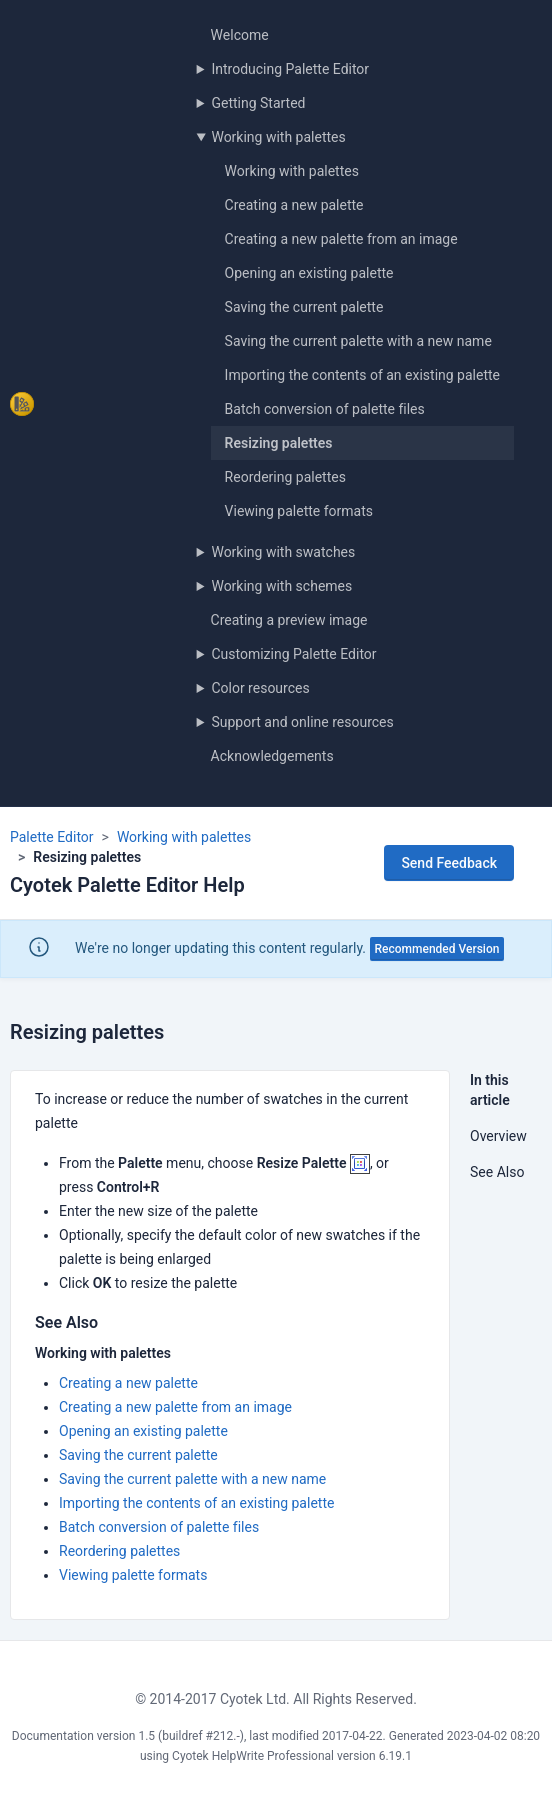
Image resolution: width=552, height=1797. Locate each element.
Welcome (240, 35)
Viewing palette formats (299, 511)
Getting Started (258, 103)
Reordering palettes (285, 477)
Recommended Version (437, 949)
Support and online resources (302, 722)
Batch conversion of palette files (325, 409)
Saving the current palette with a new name (358, 341)
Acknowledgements (272, 756)
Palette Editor (52, 837)
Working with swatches (283, 552)
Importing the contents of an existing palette (362, 375)
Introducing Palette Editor (290, 69)
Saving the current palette (304, 307)
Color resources (260, 688)
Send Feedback (449, 863)
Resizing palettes (279, 443)
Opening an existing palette (309, 273)
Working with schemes (281, 586)
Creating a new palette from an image (341, 239)
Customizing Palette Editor (293, 654)
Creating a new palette (294, 205)
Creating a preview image (289, 620)
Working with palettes (278, 137)
